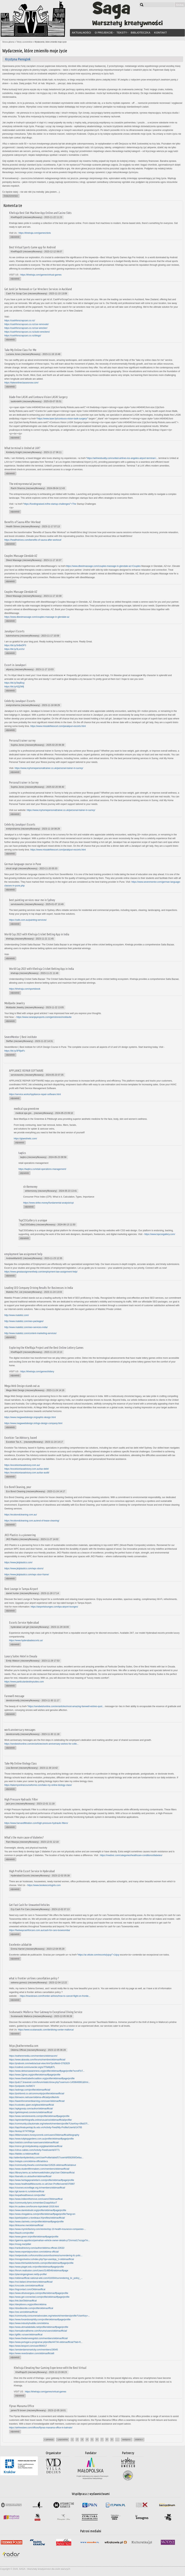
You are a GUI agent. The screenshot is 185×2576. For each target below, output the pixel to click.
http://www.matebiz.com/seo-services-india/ (26, 1327)
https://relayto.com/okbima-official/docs (28, 2161)
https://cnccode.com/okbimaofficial (26, 2285)
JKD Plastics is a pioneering (20, 1535)
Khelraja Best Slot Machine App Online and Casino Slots (40, 212)
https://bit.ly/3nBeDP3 (15, 645)
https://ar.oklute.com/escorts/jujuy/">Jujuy (98, 1954)
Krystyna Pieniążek (18, 59)
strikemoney (30, 1186)
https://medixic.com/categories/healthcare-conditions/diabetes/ (131, 1855)
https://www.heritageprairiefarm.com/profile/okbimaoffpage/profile (41, 2180)
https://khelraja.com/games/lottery (37, 1371)
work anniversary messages (19, 1729)
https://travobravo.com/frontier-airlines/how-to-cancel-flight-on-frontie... (55, 1996)
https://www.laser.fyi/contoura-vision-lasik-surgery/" (62, 418)
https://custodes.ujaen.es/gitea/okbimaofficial (31, 2105)
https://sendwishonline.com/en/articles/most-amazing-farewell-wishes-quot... (66, 1706)
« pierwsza (49, 2440)
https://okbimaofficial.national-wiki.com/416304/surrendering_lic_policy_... (46, 2278)
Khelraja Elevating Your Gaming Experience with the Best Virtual (50, 2367)
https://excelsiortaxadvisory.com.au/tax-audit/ (26, 1472)
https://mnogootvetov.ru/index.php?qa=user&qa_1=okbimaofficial (41, 2259)
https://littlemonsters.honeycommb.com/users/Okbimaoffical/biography (44, 2135)
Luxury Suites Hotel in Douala (20, 1656)
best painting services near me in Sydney (32, 900)
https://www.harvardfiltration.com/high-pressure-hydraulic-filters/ (36, 1823)
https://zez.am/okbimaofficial (23, 2312)
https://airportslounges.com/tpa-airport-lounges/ (54, 1606)
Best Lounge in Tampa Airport (21, 1589)
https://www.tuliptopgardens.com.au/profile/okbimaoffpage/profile (41, 2138)
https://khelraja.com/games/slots (34, 233)
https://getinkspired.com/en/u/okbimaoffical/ (30, 2112)
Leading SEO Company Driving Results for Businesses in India (38, 1287)
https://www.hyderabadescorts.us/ (26, 1640)
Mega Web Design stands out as (22, 1386)
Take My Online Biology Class (20, 1763)
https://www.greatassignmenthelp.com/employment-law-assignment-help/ (40, 1271)
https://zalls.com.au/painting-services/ (28, 920)
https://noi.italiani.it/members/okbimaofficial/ (31, 2282)
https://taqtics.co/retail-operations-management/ (42, 1169)
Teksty (122, 32)
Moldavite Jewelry (14, 1003)
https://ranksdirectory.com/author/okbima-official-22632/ (36, 2248)
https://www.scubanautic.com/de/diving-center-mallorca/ (46, 2029)
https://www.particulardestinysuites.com (24, 1681)
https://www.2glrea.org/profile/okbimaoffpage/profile (34, 2074)
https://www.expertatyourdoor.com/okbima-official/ (34, 2251)
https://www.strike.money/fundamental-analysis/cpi (48, 1202)
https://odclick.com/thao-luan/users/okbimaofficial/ (34, 2142)
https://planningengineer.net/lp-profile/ (28, 2274)
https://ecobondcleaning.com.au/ (20, 1514)
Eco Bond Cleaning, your (17, 1487)
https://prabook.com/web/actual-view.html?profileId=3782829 (39, 2063)
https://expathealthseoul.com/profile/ (27, 2195)
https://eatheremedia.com (23, 2045)
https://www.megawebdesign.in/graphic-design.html (30, 1417)
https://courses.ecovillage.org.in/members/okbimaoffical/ (37, 2187)
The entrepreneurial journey (25, 483)
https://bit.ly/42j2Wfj (14, 686)
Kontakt (160, 32)
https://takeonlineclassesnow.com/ (21, 382)
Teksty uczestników (24, 42)
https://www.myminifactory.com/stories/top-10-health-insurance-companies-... (47, 2229)
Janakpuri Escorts (14, 631)
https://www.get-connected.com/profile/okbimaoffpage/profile (39, 2297)
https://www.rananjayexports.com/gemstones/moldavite (44, 1017)
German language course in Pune (22, 864)
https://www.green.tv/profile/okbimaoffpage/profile (33, 2236)
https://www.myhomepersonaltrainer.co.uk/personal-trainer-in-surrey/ (49, 768)
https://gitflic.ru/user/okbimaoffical (25, 2334)
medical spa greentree (26, 1108)
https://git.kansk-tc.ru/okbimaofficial (26, 2191)
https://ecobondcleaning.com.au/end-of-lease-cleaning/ (31, 1520)
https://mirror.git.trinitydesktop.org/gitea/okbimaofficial (35, 2146)
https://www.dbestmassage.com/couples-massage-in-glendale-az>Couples (103, 566)
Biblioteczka (140, 32)
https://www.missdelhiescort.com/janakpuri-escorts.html (58, 726)
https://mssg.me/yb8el (20, 2244)
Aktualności (81, 32)
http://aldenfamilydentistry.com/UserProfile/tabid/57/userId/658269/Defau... (46, 2157)
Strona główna (8, 42)
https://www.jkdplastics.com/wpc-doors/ (24, 1568)
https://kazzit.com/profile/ (21, 2233)
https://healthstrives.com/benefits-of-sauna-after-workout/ (32, 540)
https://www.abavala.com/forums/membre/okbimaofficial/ (37, 2059)
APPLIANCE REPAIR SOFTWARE (26, 1070)
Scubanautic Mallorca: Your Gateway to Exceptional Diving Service (45, 2012)
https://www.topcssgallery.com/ (159, 1234)
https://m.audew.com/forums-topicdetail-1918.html (34, 2206)
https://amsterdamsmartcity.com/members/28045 (33, 2349)
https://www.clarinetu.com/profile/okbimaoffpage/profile (36, 2221)
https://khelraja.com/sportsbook (24, 989)
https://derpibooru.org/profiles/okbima (27, 2304)
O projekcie (104, 32)
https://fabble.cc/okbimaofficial (24, 2153)
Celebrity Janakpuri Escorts (19, 701)
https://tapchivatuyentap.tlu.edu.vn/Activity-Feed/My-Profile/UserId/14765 (45, 2127)
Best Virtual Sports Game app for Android (32, 247)
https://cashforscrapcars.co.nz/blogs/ (22, 335)
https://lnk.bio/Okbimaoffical (23, 2300)
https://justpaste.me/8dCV (22, 2086)
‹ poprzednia (62, 2440)
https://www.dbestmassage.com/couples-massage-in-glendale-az (37, 617)
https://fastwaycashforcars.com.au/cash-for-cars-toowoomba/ (39, 1930)
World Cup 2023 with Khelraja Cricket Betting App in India (36, 934)
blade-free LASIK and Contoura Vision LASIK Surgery (38, 397)
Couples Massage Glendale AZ (20, 555)
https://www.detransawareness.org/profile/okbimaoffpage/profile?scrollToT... (47, 2071)
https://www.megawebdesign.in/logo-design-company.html (33, 1423)
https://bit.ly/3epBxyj (14, 683)
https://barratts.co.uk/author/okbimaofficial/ (30, 2176)
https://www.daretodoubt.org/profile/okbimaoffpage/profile (37, 2210)
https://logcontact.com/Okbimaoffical (27, 2289)
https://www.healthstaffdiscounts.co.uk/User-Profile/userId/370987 (42, 2184)
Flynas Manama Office (21, 2406)
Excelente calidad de (20, 1944)
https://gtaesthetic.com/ (25, 1138)
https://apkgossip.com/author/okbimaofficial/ (31, 2108)
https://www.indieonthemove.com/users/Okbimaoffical (36, 2199)
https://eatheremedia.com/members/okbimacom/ (33, 2056)
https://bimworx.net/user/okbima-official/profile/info (34, 2097)
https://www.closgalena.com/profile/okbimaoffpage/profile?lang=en (42, 2214)
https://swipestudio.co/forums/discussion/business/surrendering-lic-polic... (46, 2255)
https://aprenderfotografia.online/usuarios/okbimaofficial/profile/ (40, 2120)
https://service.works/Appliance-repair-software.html (35, 1094)
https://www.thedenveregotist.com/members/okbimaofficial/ (38, 2338)
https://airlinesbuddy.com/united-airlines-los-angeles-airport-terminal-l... (122, 458)
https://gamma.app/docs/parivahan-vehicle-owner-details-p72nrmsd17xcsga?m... (49, 2240)
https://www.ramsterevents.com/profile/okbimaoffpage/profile (39, 2116)
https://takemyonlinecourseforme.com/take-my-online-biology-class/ (38, 1785)
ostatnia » (139, 2440)
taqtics (22, 1153)
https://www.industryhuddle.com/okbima (29, 2323)
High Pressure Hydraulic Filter (21, 1799)
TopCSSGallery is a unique (32, 1220)
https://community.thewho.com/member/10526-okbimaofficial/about (42, 2165)
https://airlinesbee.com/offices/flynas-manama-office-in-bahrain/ (40, 2427)
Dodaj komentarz (11, 196)
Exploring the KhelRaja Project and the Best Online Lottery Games (46, 1347)
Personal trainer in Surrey (23, 782)
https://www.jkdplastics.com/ (18, 1562)
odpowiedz (15, 237)
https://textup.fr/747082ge (22, 2131)
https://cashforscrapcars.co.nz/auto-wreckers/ (27, 331)
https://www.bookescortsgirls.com (43, 1885)
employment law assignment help (23, 1254)
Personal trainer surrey (22, 740)
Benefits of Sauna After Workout (22, 522)
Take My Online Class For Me (20, 350)
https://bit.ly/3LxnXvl (14, 649)
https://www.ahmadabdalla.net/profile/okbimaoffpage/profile (38, 2327)
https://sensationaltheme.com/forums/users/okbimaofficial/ (38, 2330)
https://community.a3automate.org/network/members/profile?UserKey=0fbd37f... (49, 2123)
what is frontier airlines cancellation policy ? (34, 1978)
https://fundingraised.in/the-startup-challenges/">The (50, 504)
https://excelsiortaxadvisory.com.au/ (22, 1465)
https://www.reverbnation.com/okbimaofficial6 (31, 2353)
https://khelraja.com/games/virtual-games (41, 274)
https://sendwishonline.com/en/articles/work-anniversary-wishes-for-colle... (41, 1744)
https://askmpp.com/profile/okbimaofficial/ (29, 2089)
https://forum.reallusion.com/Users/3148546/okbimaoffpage (38, 2270)
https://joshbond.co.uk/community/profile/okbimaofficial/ (36, 2093)
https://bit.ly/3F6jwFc (14, 1050)
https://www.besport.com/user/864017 (28, 2346)
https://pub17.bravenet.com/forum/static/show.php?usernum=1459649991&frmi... (49, 2082)
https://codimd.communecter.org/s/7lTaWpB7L (32, 2067)
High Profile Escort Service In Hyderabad (32, 1871)
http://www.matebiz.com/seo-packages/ (24, 1321)
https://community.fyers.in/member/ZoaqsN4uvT (33, 2202)
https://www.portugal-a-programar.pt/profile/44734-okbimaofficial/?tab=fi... (46, 2342)
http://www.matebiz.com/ (16, 1315)
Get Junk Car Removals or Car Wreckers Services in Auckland (38, 289)
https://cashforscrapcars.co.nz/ (19, 320)
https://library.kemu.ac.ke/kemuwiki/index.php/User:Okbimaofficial (42, 2172)
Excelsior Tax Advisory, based (20, 1437)
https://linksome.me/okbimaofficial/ (26, 2225)
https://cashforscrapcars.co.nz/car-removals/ (26, 324)
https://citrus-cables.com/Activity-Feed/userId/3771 (34, 2150)
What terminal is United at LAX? (22, 448)
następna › (126, 2440)
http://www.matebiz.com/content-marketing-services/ (30, 1333)
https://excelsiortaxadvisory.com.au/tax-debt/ (26, 1469)
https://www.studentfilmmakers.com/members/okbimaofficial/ (39, 2169)
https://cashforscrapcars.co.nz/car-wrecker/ (25, 328)
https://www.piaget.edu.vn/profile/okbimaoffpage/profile (36, 2266)
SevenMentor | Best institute (20, 1037)
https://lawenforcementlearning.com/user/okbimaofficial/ (37, 2101)
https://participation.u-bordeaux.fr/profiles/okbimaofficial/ (37, 2218)
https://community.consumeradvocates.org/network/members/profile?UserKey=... (49, 2315)
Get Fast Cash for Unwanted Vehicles (29, 1905)
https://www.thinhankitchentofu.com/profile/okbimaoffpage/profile (41, 2263)
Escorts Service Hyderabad (24, 1622)
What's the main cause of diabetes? (24, 1837)
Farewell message (14, 1696)
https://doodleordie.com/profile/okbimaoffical (31, 2308)
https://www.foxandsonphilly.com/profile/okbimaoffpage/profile (39, 2319)
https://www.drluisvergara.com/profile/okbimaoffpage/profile (38, 2293)
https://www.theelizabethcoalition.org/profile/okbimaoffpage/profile (42, 2078)
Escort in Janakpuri (15, 665)
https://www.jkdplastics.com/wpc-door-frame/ (26, 1574)
